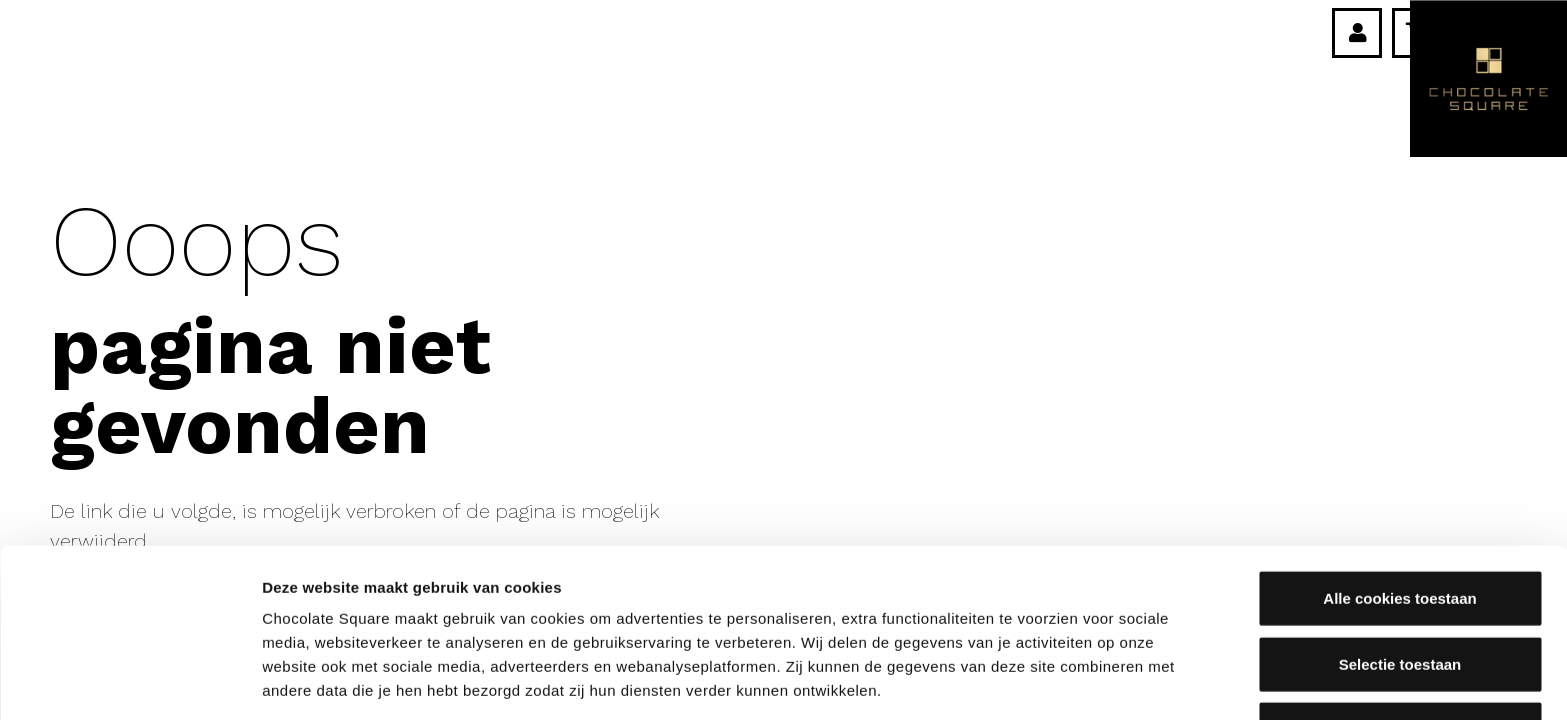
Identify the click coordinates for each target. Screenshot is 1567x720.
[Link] (1358, 33)
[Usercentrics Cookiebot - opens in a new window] (129, 681)
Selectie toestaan (1400, 495)
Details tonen (1080, 680)
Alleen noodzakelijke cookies (1400, 561)
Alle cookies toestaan (1399, 430)
